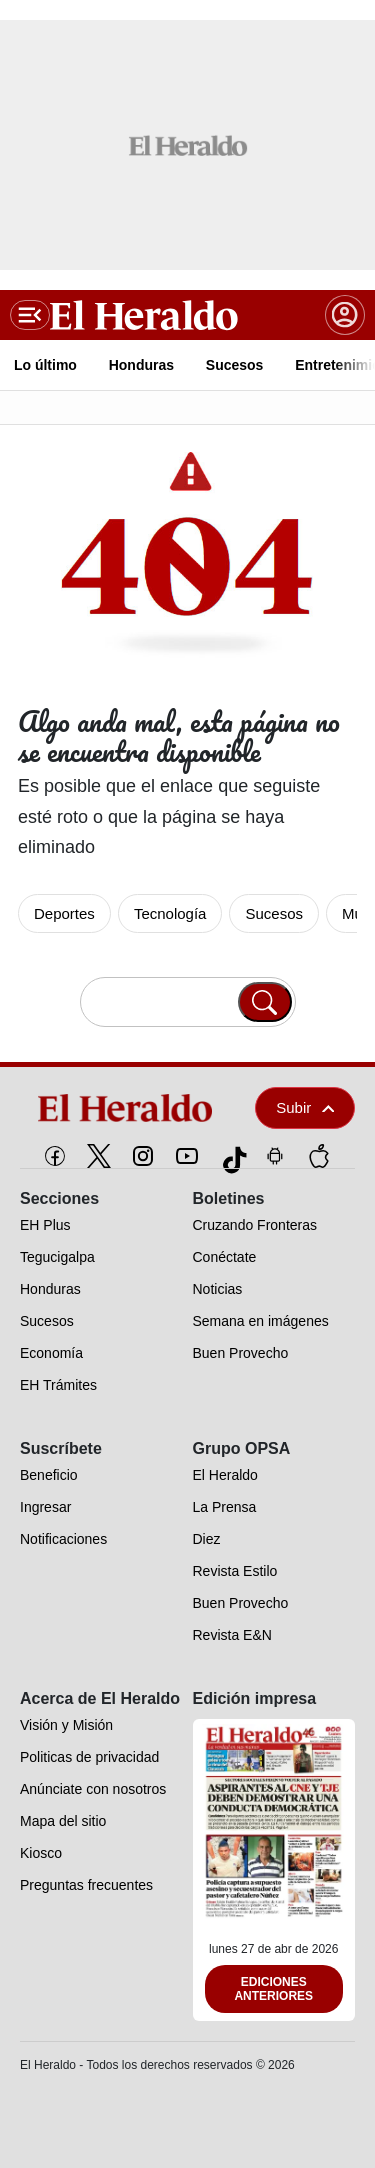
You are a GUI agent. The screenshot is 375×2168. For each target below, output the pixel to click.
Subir (305, 1107)
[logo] (126, 1108)
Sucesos (274, 913)
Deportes (64, 913)
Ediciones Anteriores (273, 1989)
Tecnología (170, 913)
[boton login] (345, 315)
